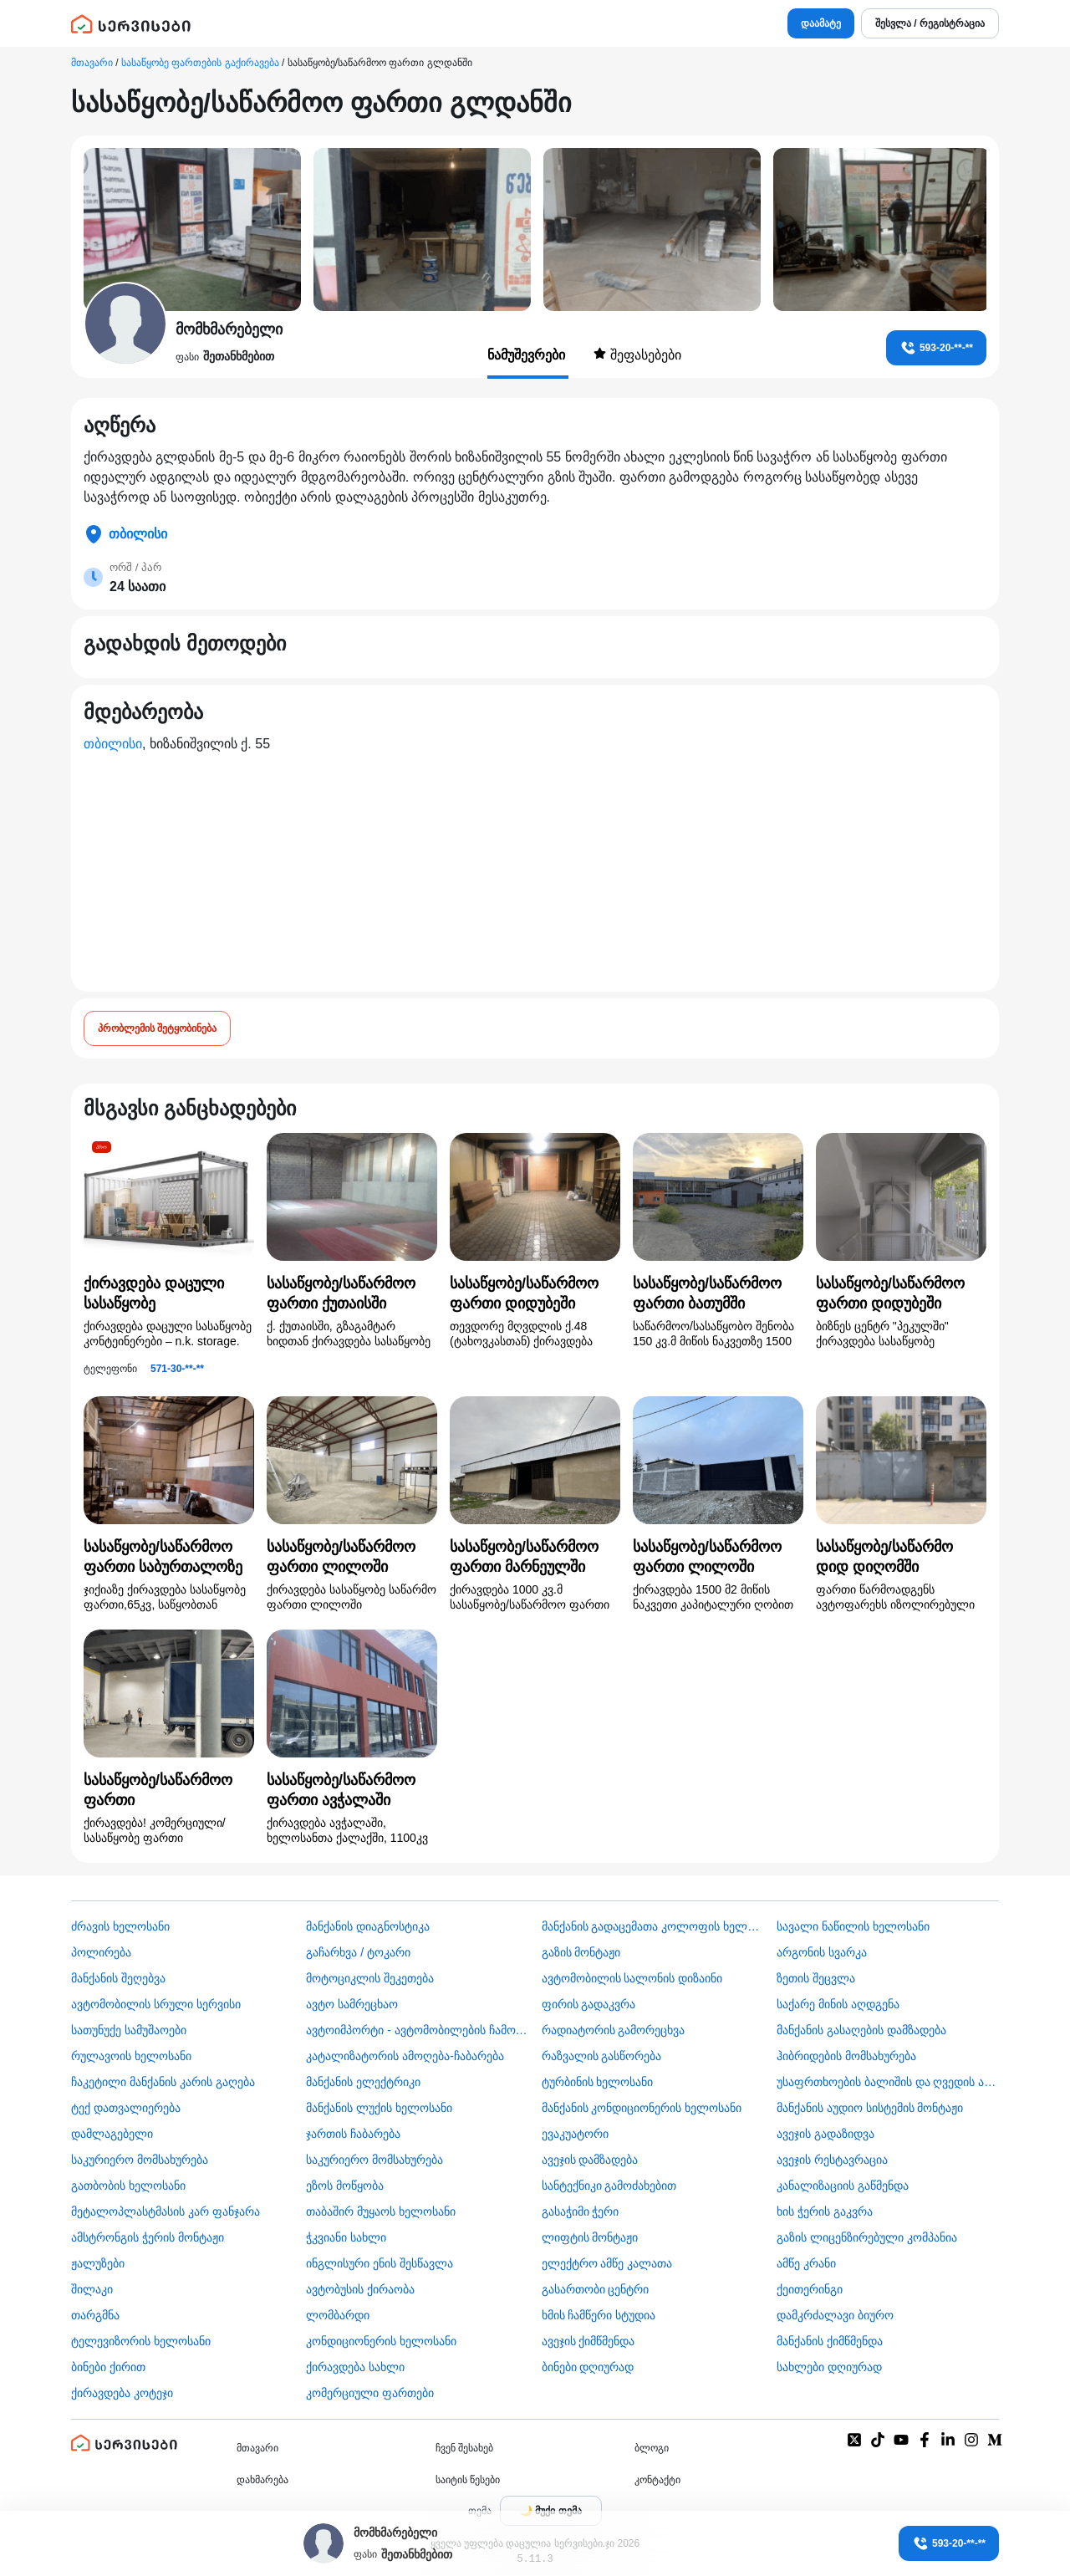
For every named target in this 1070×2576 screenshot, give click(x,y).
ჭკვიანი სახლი (346, 2237)
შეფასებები (637, 354)
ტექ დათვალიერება (126, 2107)
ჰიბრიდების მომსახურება (846, 2056)
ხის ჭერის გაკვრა (825, 2211)
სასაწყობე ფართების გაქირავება (200, 63)
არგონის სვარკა (822, 1952)
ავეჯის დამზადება (590, 2159)
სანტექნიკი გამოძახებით (609, 2185)
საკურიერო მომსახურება (139, 2159)
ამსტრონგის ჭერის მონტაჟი (147, 2237)
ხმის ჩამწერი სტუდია (599, 2315)
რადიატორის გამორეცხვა (613, 2030)
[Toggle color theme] (551, 2511)
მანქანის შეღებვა (118, 1978)
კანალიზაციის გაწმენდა (843, 2185)
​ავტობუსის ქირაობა (360, 2289)
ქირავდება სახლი (355, 2367)
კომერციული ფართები (370, 2393)
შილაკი (92, 2289)
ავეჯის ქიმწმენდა (588, 2341)
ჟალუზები (98, 2263)
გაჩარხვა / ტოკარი (358, 1952)
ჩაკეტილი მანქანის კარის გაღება (163, 2082)
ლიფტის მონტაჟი (590, 2237)
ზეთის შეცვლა (816, 1978)
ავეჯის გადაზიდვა (825, 2133)
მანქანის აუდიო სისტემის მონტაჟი (870, 2107)
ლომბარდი (337, 2315)
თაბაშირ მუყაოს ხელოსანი (381, 2211)
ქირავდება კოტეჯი (122, 2393)
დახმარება (262, 2480)
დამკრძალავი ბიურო (835, 2315)
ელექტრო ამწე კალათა (607, 2263)
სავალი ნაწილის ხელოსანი (853, 1926)
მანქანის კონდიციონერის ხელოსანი (642, 2107)
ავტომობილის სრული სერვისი (156, 2004)
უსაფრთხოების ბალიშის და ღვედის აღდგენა (888, 2082)
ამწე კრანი (806, 2263)
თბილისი (113, 744)
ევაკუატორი (575, 2133)
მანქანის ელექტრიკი (363, 2082)
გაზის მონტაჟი (581, 1952)
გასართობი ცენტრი (596, 2289)
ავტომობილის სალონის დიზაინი (632, 1978)
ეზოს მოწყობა (345, 2185)
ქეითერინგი (810, 2289)
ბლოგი (651, 2448)
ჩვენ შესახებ (464, 2448)
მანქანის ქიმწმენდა (830, 2341)
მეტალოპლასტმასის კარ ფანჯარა (165, 2211)
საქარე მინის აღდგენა (838, 2004)
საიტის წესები (468, 2480)
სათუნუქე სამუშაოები (128, 2030)
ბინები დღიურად (588, 2367)
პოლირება (101, 1952)
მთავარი (92, 63)
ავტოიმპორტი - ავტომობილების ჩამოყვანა (417, 2030)
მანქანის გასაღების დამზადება (861, 2030)
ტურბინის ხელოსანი (598, 2082)
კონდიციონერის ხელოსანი (381, 2341)
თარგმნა (95, 2315)
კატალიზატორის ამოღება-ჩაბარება (405, 2056)
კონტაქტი (657, 2480)
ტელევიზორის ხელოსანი (141, 2341)
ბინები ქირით (108, 2367)
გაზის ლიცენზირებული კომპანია (867, 2237)
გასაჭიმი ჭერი (580, 2211)
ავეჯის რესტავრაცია (832, 2159)
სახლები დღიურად (829, 2367)
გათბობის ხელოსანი (128, 2185)
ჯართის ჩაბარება (353, 2133)
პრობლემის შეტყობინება (157, 1028)
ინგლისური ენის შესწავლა (379, 2263)
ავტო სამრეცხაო (352, 2004)
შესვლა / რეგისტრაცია (930, 23)
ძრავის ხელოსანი (120, 1926)
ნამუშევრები (527, 355)
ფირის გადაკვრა (589, 2004)
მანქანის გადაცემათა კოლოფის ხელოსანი (653, 1926)
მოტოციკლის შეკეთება (370, 1978)
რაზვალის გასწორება (602, 2056)
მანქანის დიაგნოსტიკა (368, 1926)
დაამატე (821, 23)
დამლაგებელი (112, 2133)
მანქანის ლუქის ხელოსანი (379, 2107)
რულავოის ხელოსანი (131, 2056)
